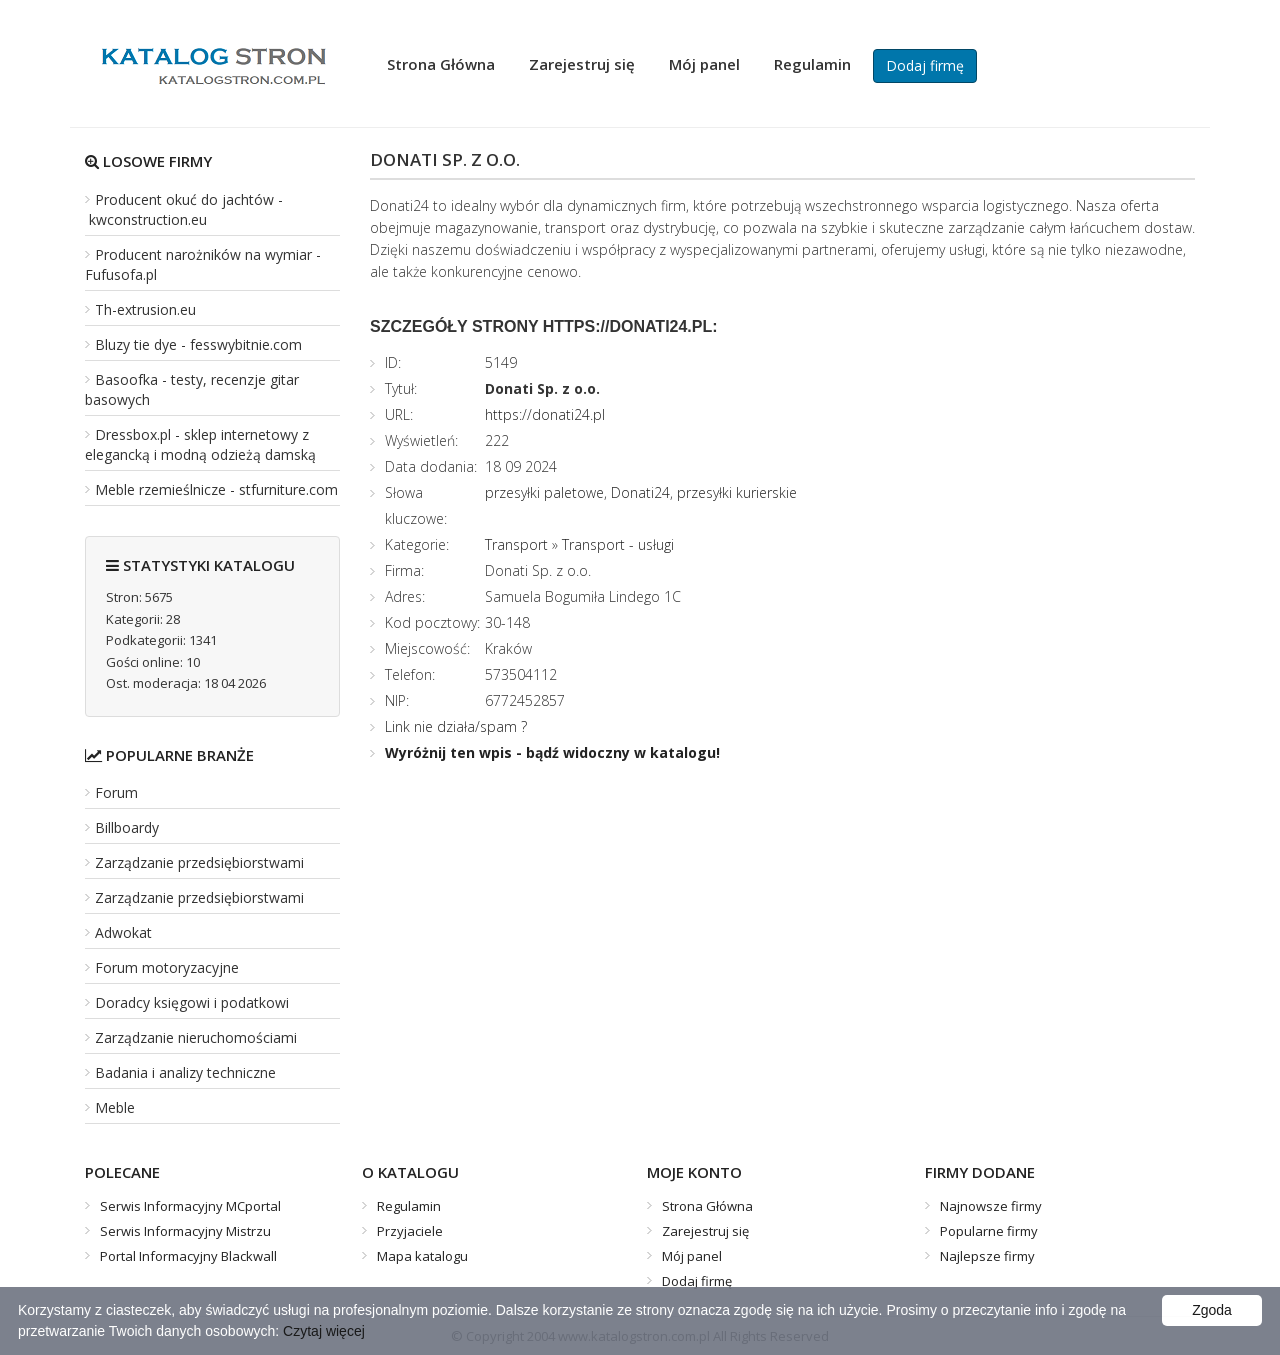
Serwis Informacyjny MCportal (190, 1206)
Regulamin (812, 64)
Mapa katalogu (422, 1256)
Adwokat (123, 932)
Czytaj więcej (324, 1331)
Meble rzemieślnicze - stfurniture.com (216, 489)
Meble (115, 1107)
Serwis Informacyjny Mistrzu (185, 1231)
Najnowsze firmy (991, 1206)
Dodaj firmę (925, 65)
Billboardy (127, 827)
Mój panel (704, 64)
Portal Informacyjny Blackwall (188, 1256)
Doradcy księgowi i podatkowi (192, 1002)
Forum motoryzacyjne (167, 967)
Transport (516, 544)
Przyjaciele (410, 1231)
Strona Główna (441, 64)
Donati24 (640, 492)
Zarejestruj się (582, 64)
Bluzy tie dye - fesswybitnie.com (198, 344)
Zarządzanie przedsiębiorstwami (199, 862)
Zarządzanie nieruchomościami (196, 1037)
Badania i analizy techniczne (185, 1072)
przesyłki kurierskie (737, 492)
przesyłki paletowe (544, 492)
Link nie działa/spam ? (456, 726)
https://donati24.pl (545, 414)
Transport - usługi (618, 544)
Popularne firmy (989, 1231)
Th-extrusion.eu (145, 309)
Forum (116, 792)
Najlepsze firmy (987, 1256)
